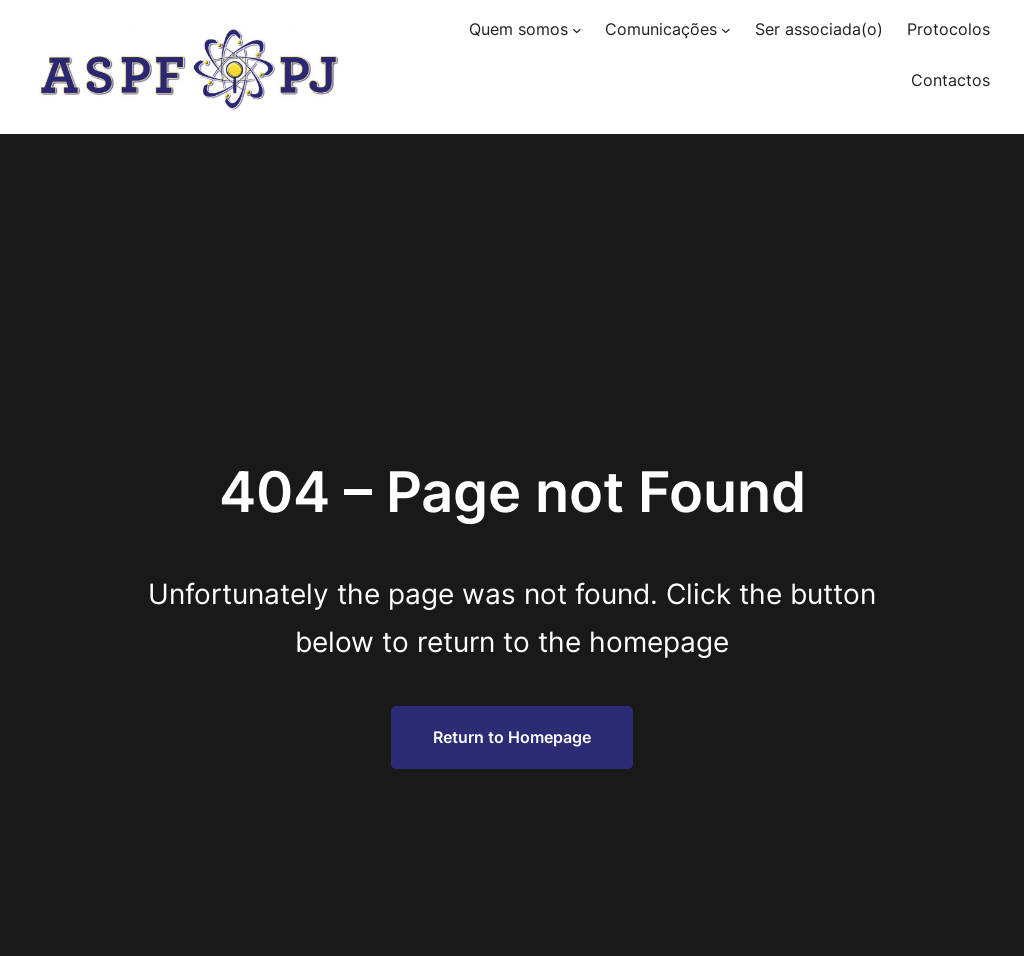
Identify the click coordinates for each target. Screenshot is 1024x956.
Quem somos (518, 29)
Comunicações (661, 29)
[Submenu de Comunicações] (726, 30)
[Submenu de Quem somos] (577, 30)
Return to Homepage (512, 737)
